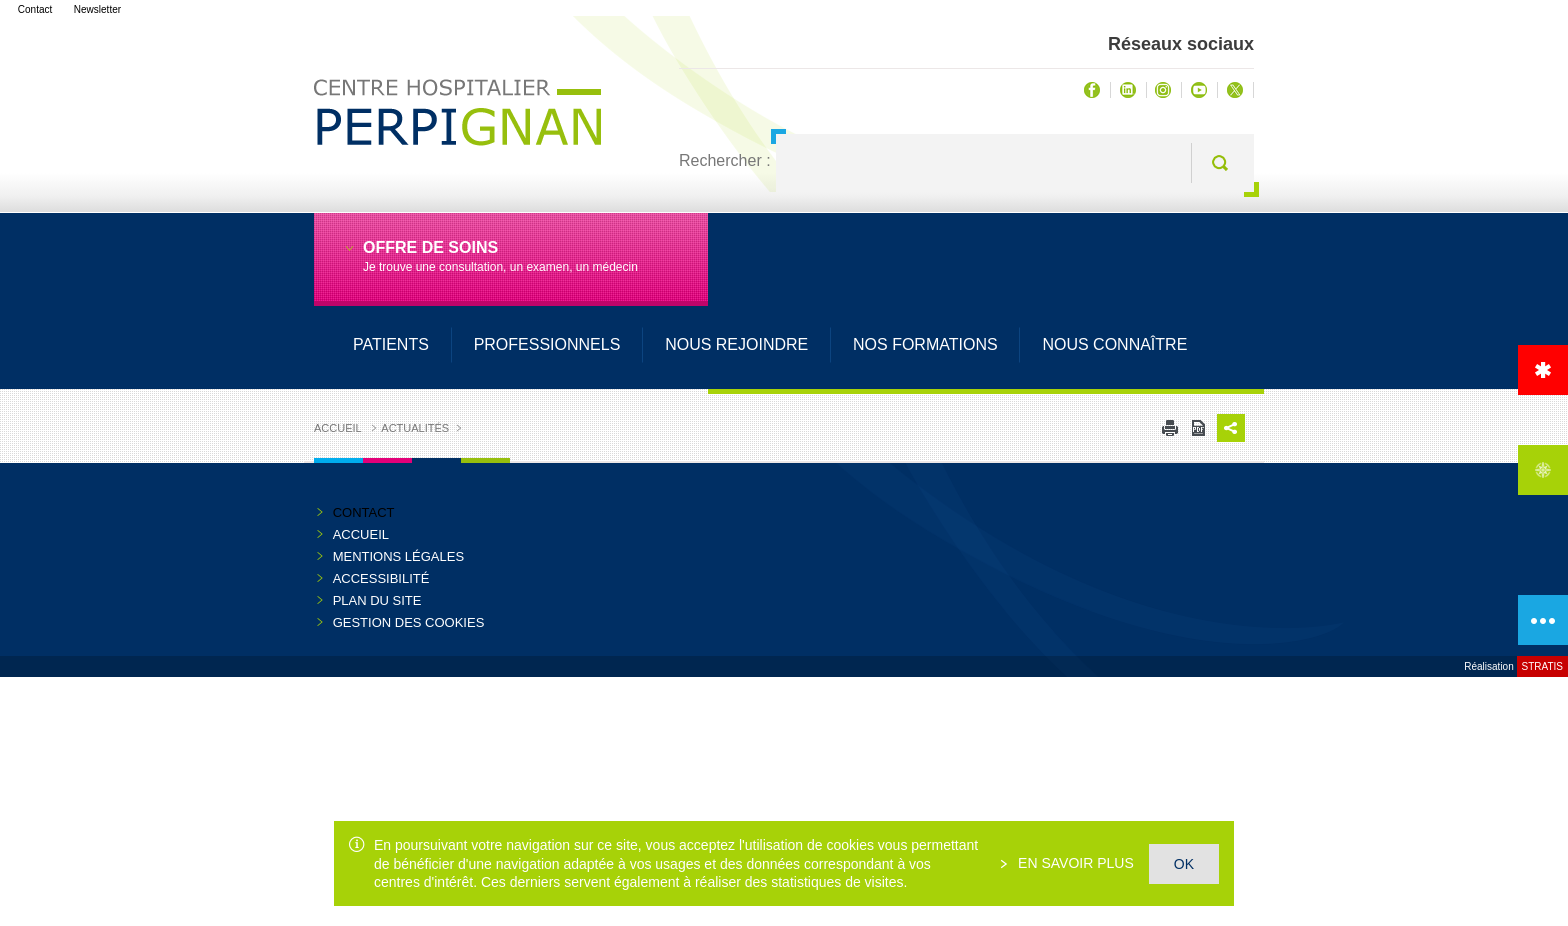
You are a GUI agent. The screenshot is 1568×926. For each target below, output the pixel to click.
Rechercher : (725, 160)
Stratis (1542, 666)
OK (1184, 864)
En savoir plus (1074, 863)
